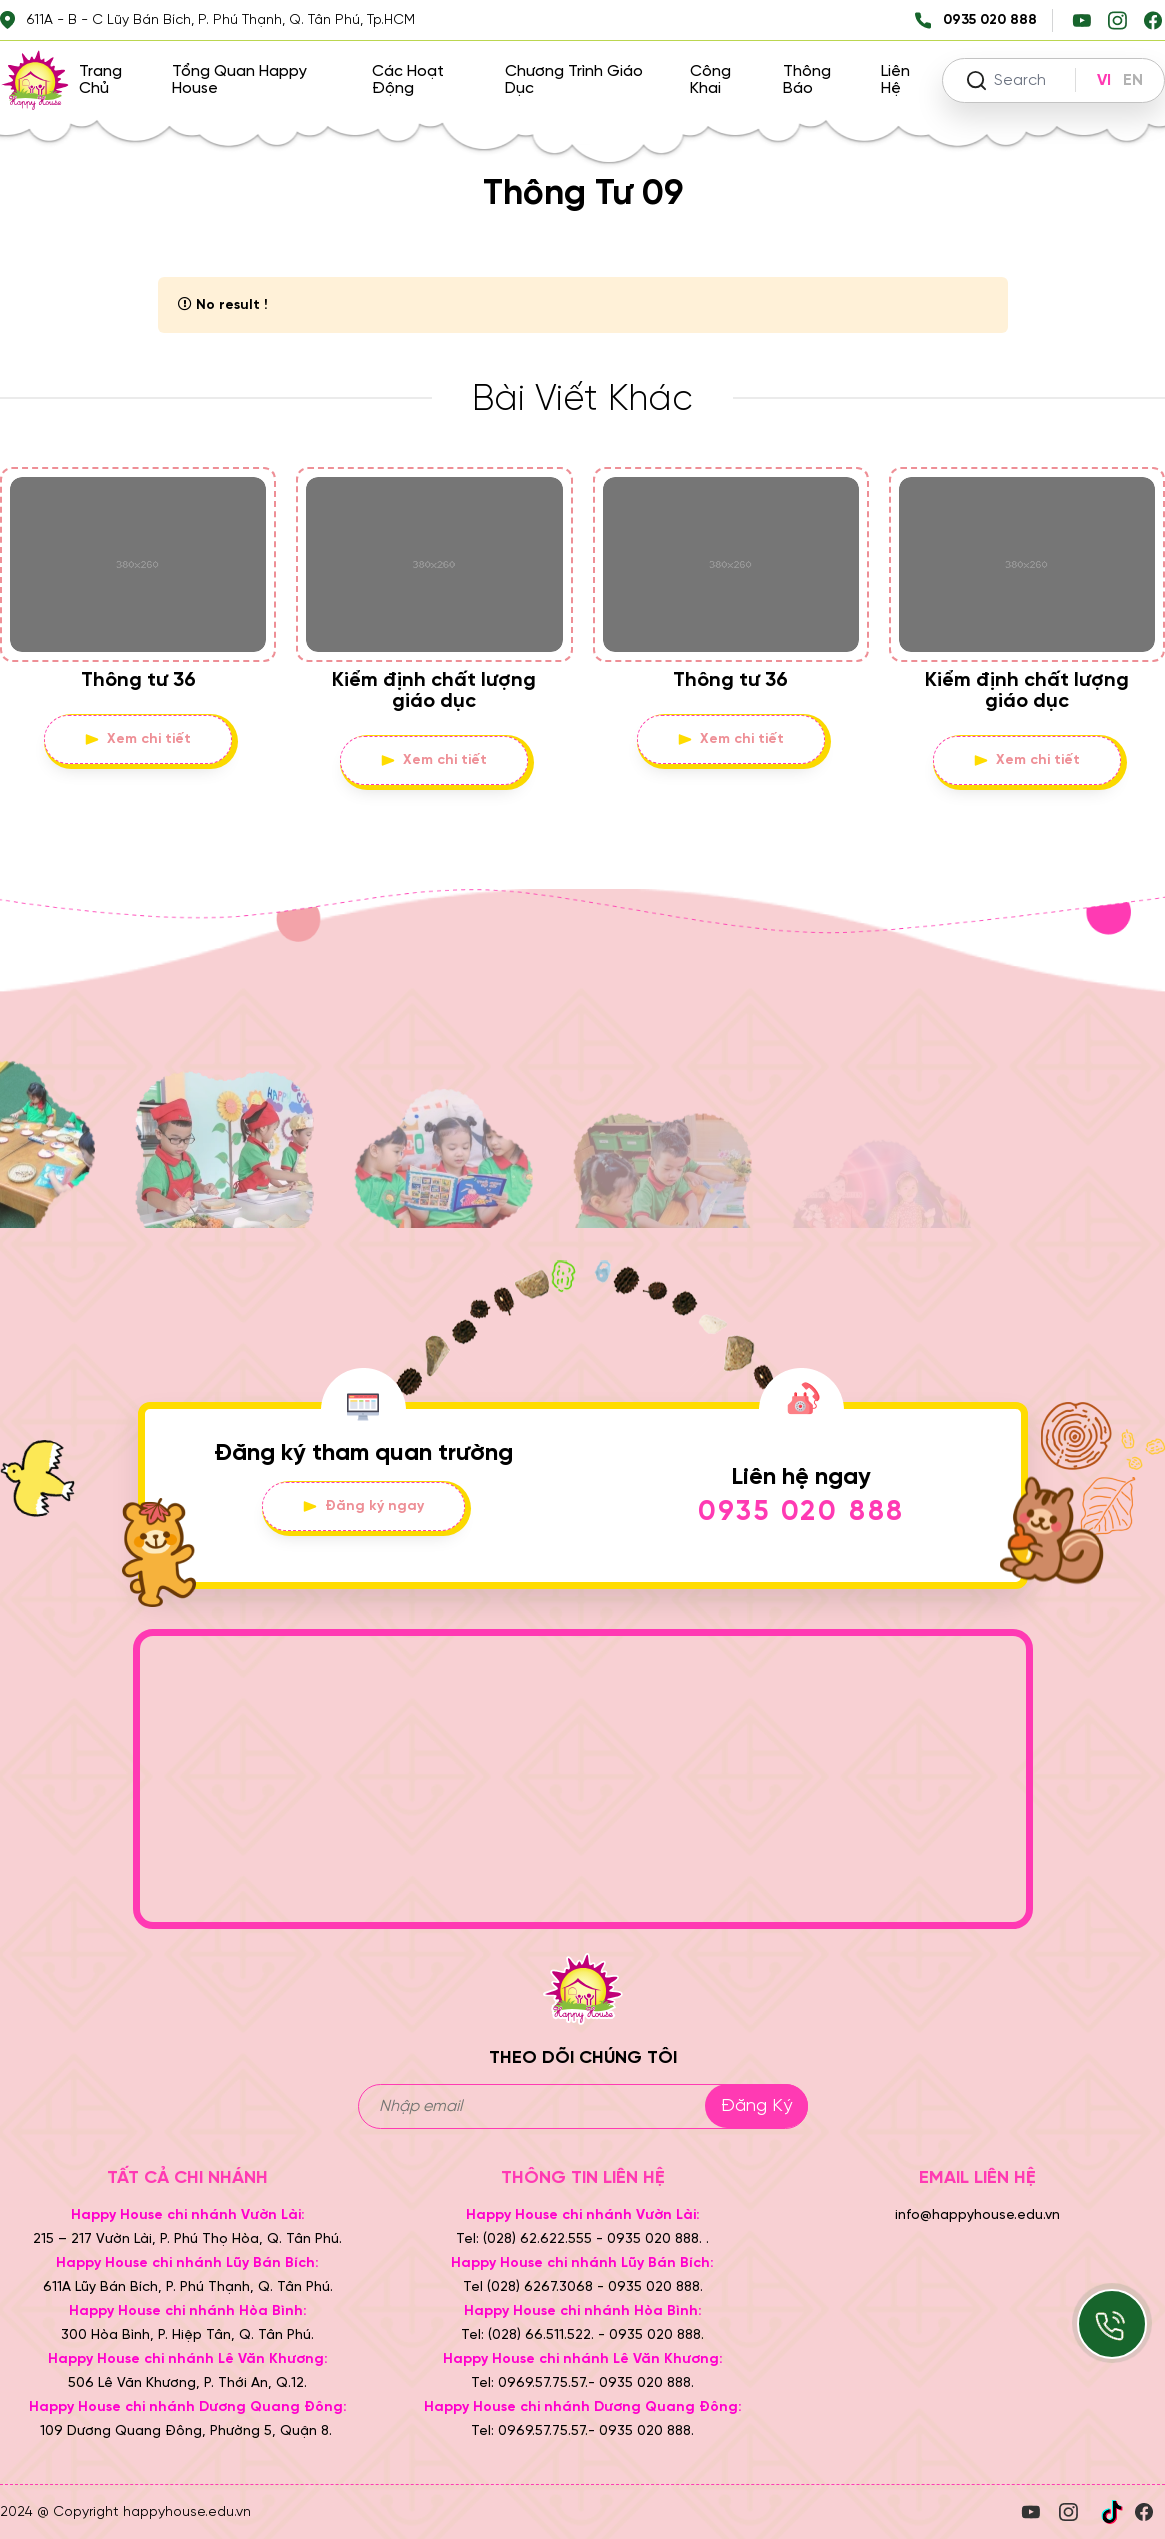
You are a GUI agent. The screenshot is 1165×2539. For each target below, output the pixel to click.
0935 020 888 (802, 1512)
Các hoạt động (408, 80)
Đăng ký (756, 2106)
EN (1133, 80)
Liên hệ (895, 80)
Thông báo (807, 80)
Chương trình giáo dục (574, 80)
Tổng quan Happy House (239, 80)
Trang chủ (100, 80)
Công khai (710, 80)
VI (1104, 80)
